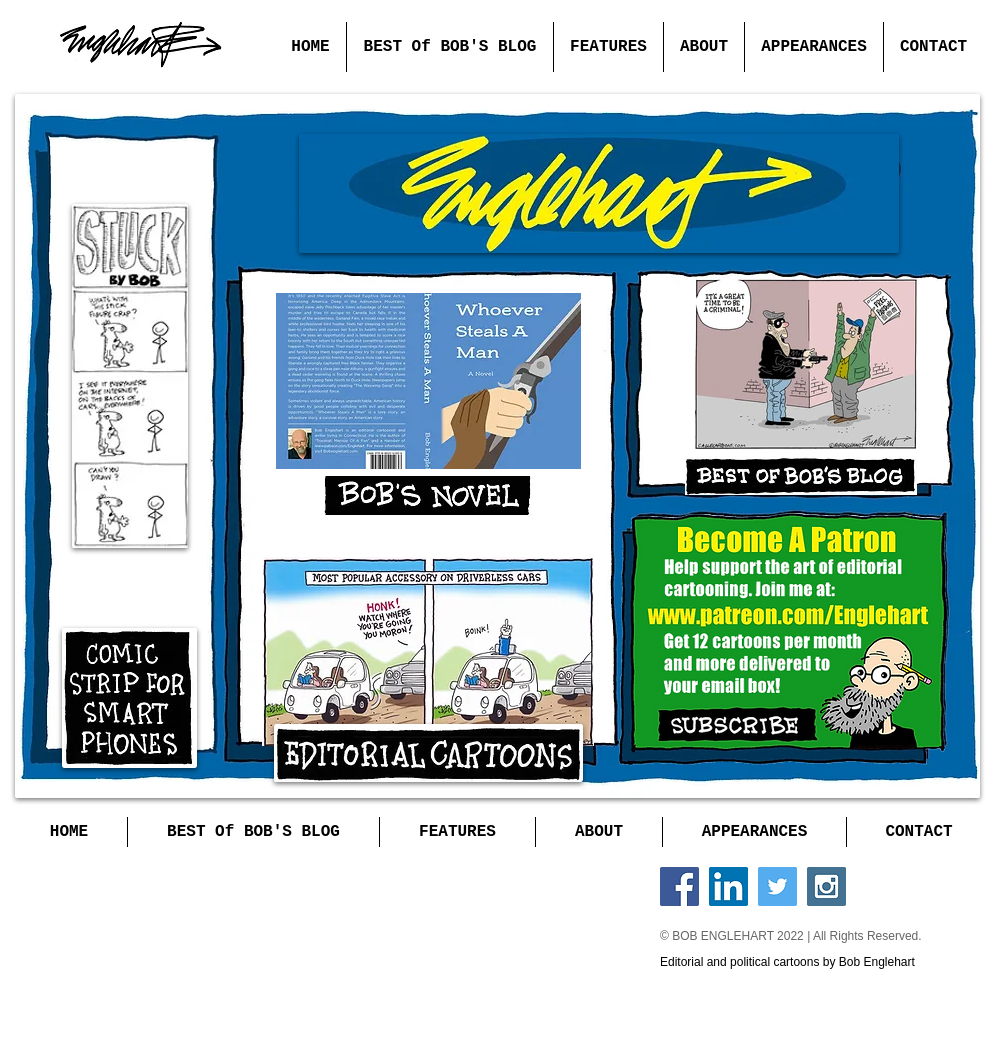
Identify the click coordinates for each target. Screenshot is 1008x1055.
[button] (608, 47)
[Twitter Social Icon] (777, 886)
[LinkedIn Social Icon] (728, 886)
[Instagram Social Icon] (826, 886)
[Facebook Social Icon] (679, 886)
